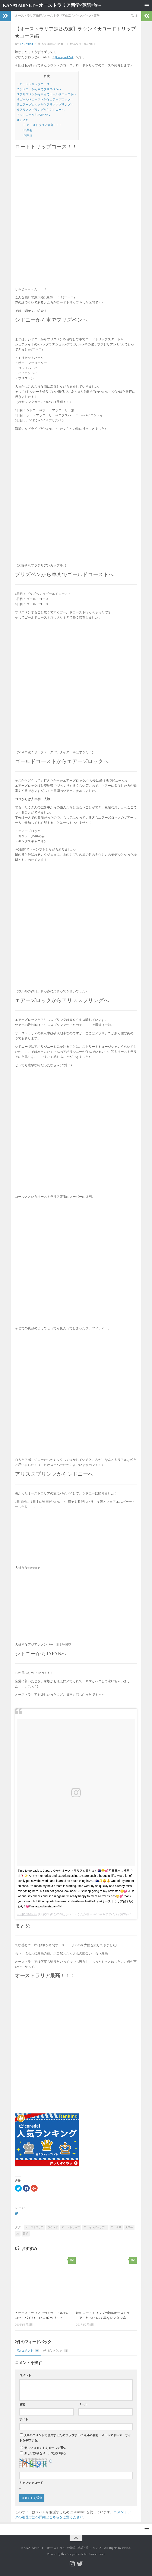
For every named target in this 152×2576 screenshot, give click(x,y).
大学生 (129, 2227)
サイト (23, 2419)
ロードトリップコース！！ (36, 84)
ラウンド (53, 2227)
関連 (27, 135)
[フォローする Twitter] (80, 2564)
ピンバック (55, 2350)
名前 (22, 2404)
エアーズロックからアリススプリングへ (45, 104)
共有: (27, 130)
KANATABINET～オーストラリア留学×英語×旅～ (52, 5)
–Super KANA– (27, 1914)
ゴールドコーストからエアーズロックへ (45, 99)
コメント (28, 2350)
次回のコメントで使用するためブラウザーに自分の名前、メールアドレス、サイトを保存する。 (75, 2438)
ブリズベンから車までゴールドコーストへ (46, 94)
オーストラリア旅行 (28, 15)
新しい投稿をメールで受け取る (45, 2453)
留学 (97, 15)
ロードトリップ (71, 2227)
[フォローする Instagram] (72, 2564)
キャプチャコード (31, 2482)
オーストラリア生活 (57, 15)
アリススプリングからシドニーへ (40, 109)
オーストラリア (35, 2227)
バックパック (82, 15)
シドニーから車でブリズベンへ (39, 89)
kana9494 (26, 44)
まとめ (23, 120)
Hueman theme (96, 2554)
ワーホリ (116, 2227)
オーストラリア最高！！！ (42, 125)
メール (82, 2404)
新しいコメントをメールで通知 (45, 2448)
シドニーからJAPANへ (33, 114)
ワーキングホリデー (95, 2227)
